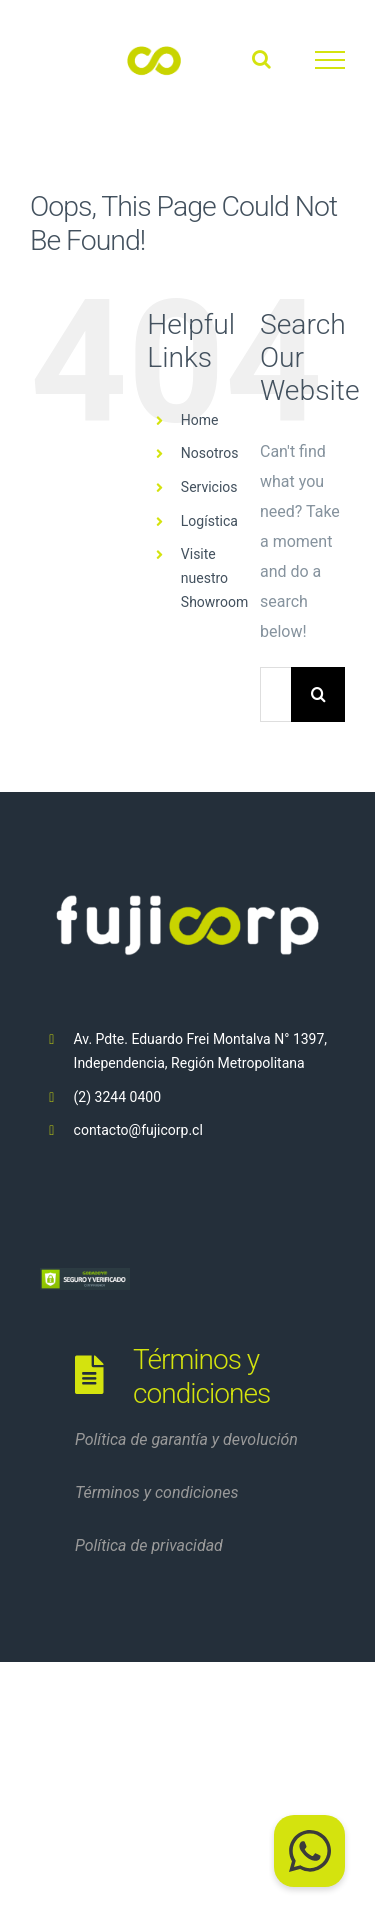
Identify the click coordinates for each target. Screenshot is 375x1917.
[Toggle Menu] (330, 60)
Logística (209, 521)
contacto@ (108, 1130)
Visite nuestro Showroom (214, 578)
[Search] (318, 694)
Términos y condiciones (157, 1492)
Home (200, 420)
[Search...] (275, 694)
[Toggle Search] (261, 59)
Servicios (209, 487)
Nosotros (210, 453)
